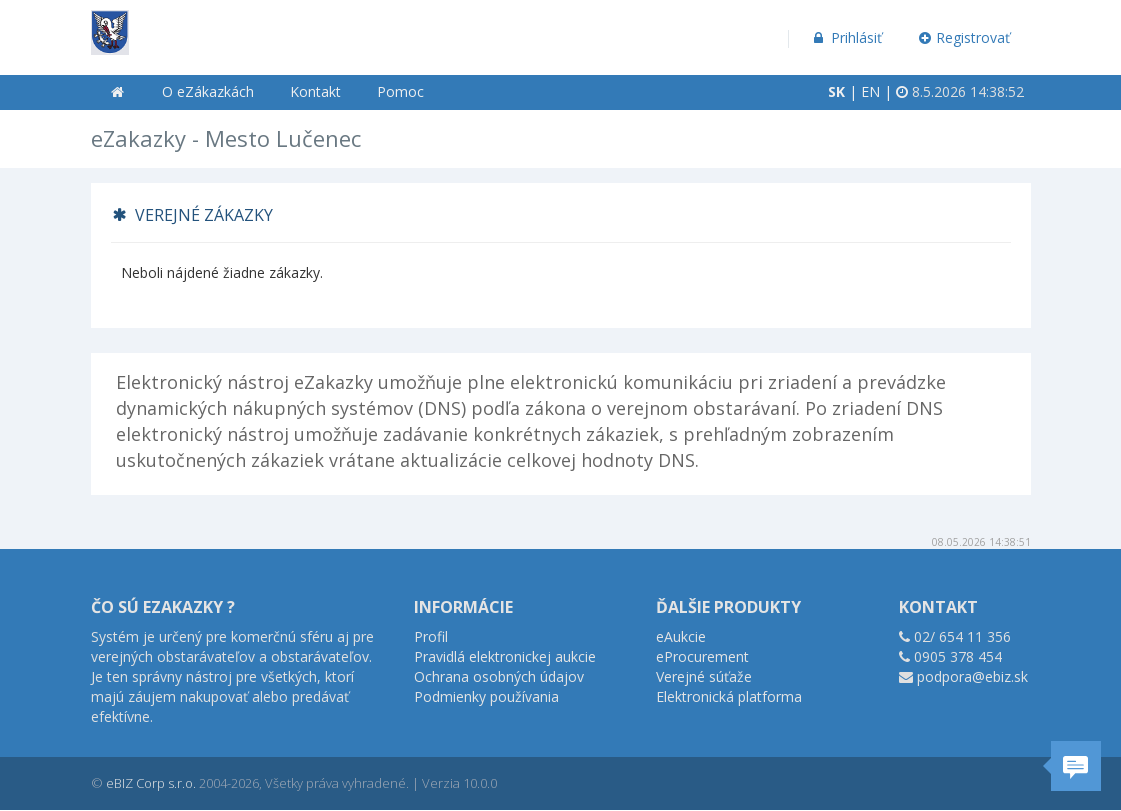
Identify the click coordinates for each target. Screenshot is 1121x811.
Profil (431, 636)
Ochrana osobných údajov (499, 676)
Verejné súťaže (704, 676)
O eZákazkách (208, 91)
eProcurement (702, 656)
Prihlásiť (846, 37)
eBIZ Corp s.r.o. (151, 783)
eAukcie (681, 636)
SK (836, 91)
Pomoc (400, 91)
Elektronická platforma (729, 696)
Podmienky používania (486, 696)
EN (870, 91)
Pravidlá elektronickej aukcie (505, 656)
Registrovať (964, 37)
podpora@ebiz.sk (972, 676)
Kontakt (315, 91)
